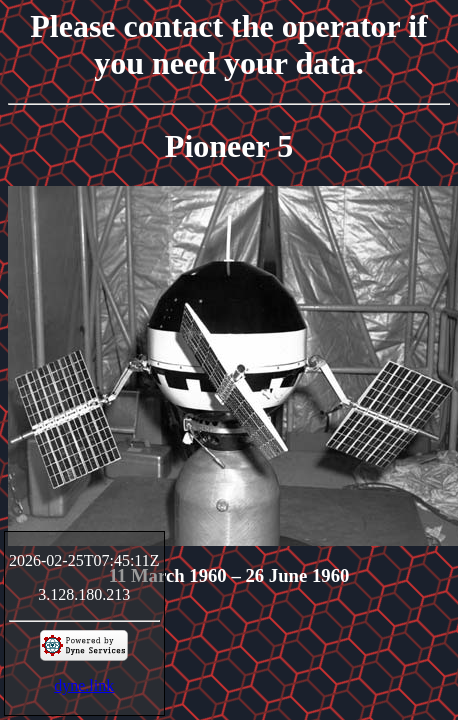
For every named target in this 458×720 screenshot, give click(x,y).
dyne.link (84, 685)
